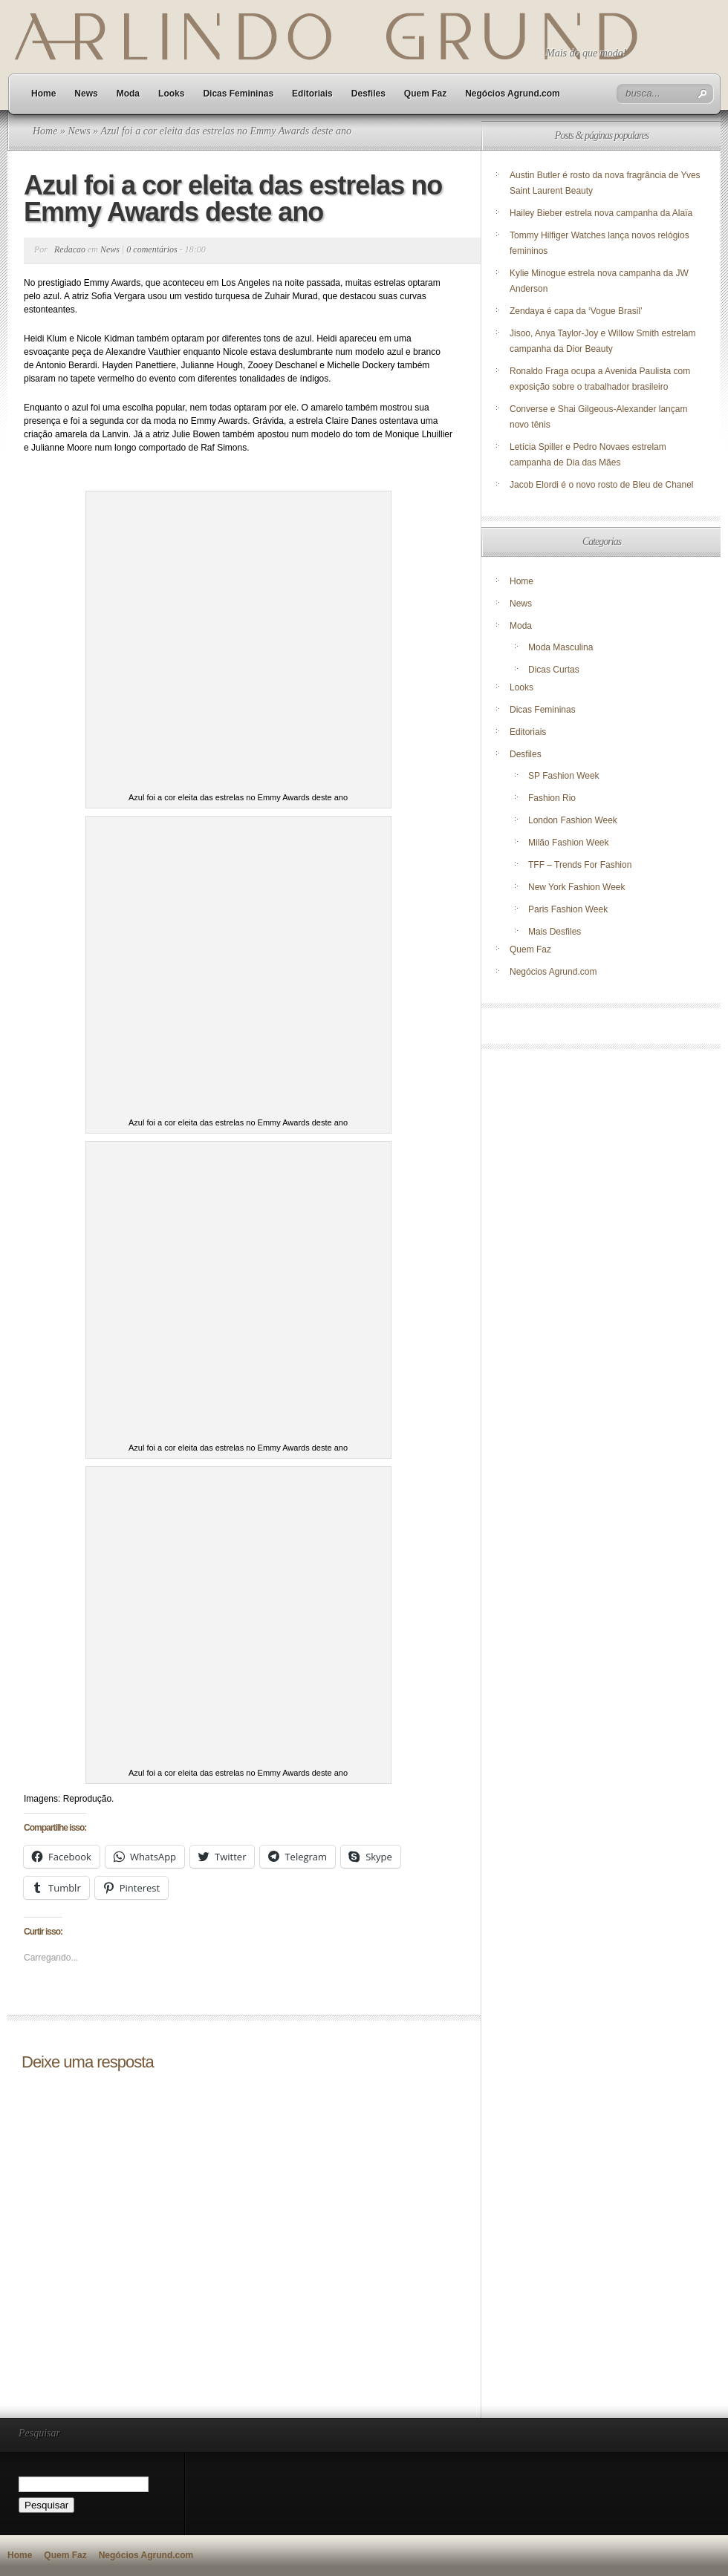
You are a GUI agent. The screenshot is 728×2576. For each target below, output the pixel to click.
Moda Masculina (560, 647)
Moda (128, 93)
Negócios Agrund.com (512, 93)
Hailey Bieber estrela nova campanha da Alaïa (601, 213)
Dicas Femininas (238, 93)
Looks (171, 93)
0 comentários (151, 249)
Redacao (69, 249)
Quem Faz (425, 93)
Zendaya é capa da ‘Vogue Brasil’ (576, 311)
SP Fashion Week (563, 776)
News (85, 93)
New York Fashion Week (576, 887)
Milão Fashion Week (568, 842)
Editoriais (312, 93)
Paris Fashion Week (568, 909)
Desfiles (368, 93)
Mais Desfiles (554, 931)
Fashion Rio (552, 798)
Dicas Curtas (553, 669)
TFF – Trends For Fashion (579, 865)
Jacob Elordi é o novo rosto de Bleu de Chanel (602, 485)
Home (43, 93)
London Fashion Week (572, 820)
